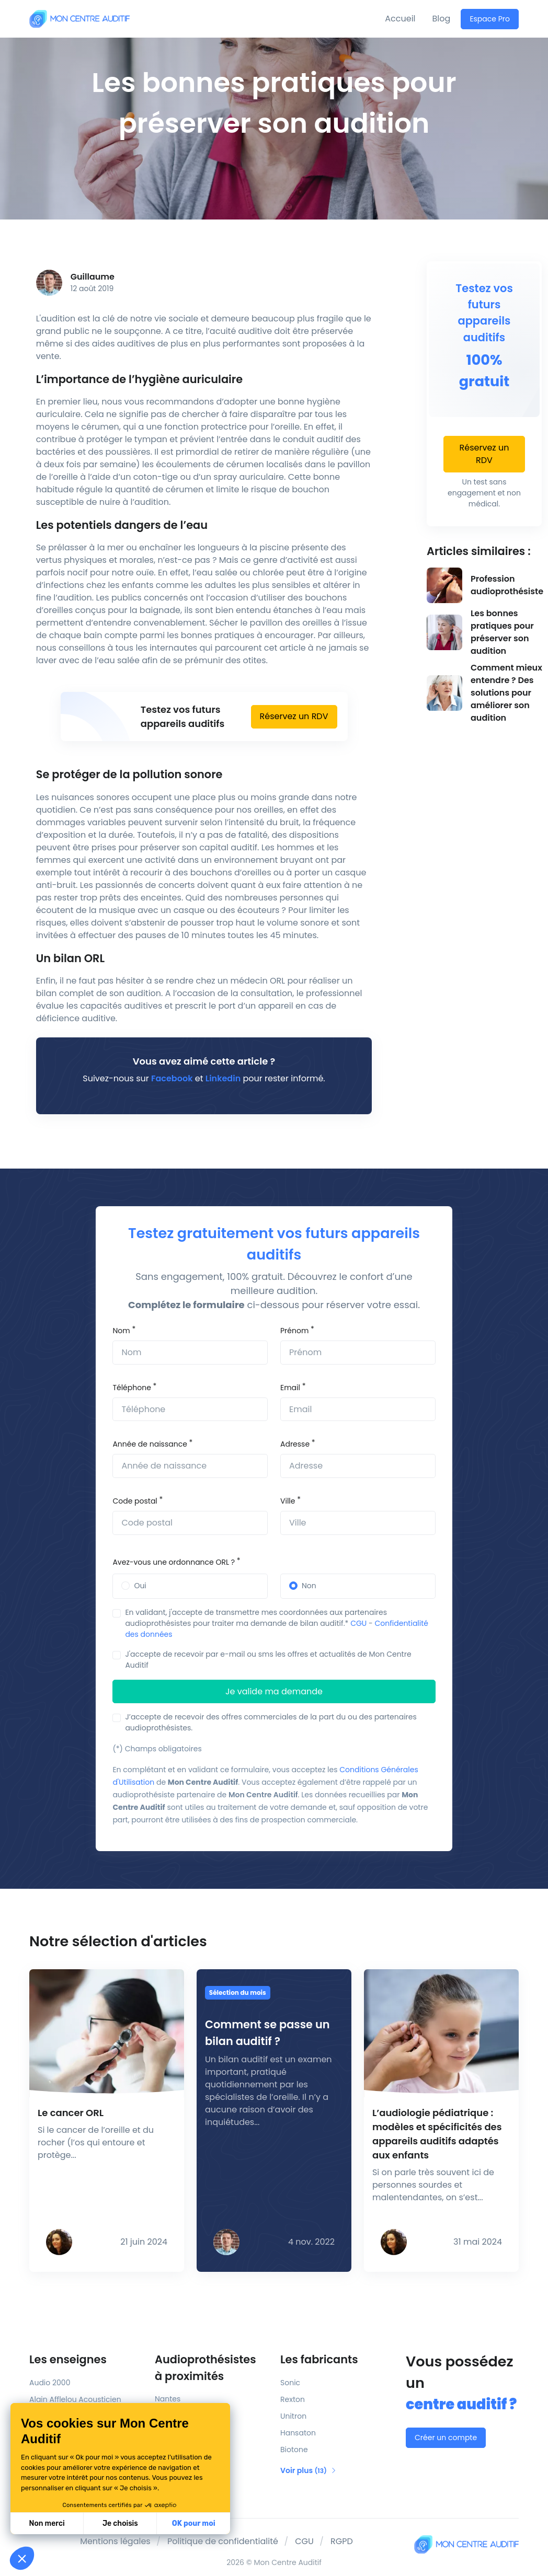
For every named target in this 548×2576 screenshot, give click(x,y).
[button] (22, 2558)
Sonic (290, 2382)
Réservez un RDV (294, 716)
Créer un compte (446, 2437)
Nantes (167, 2399)
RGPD (341, 2541)
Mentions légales (115, 2541)
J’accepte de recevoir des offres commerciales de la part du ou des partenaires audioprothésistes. (270, 1722)
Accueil (400, 19)
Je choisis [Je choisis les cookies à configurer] (120, 2523)
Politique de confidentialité (222, 2541)
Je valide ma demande (274, 1691)
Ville (287, 1501)
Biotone (294, 2449)
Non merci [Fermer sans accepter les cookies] (46, 2523)
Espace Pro (490, 19)
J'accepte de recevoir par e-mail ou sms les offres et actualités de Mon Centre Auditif (268, 1659)
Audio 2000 (49, 2382)
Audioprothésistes (211, 2368)
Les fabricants (319, 2359)
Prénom (294, 1330)
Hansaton (298, 2433)
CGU (358, 1623)
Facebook (171, 1078)
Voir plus (308, 2470)
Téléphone (131, 1387)
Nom (121, 1330)
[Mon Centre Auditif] (79, 18)
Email (290, 1387)
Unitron (293, 2416)
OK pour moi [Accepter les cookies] (193, 2523)
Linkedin (223, 1078)
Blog (441, 19)
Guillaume (93, 277)
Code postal (134, 1501)
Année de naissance (149, 1444)
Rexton (292, 2399)
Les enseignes (68, 2359)
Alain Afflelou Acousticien (75, 2399)
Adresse (295, 1444)
